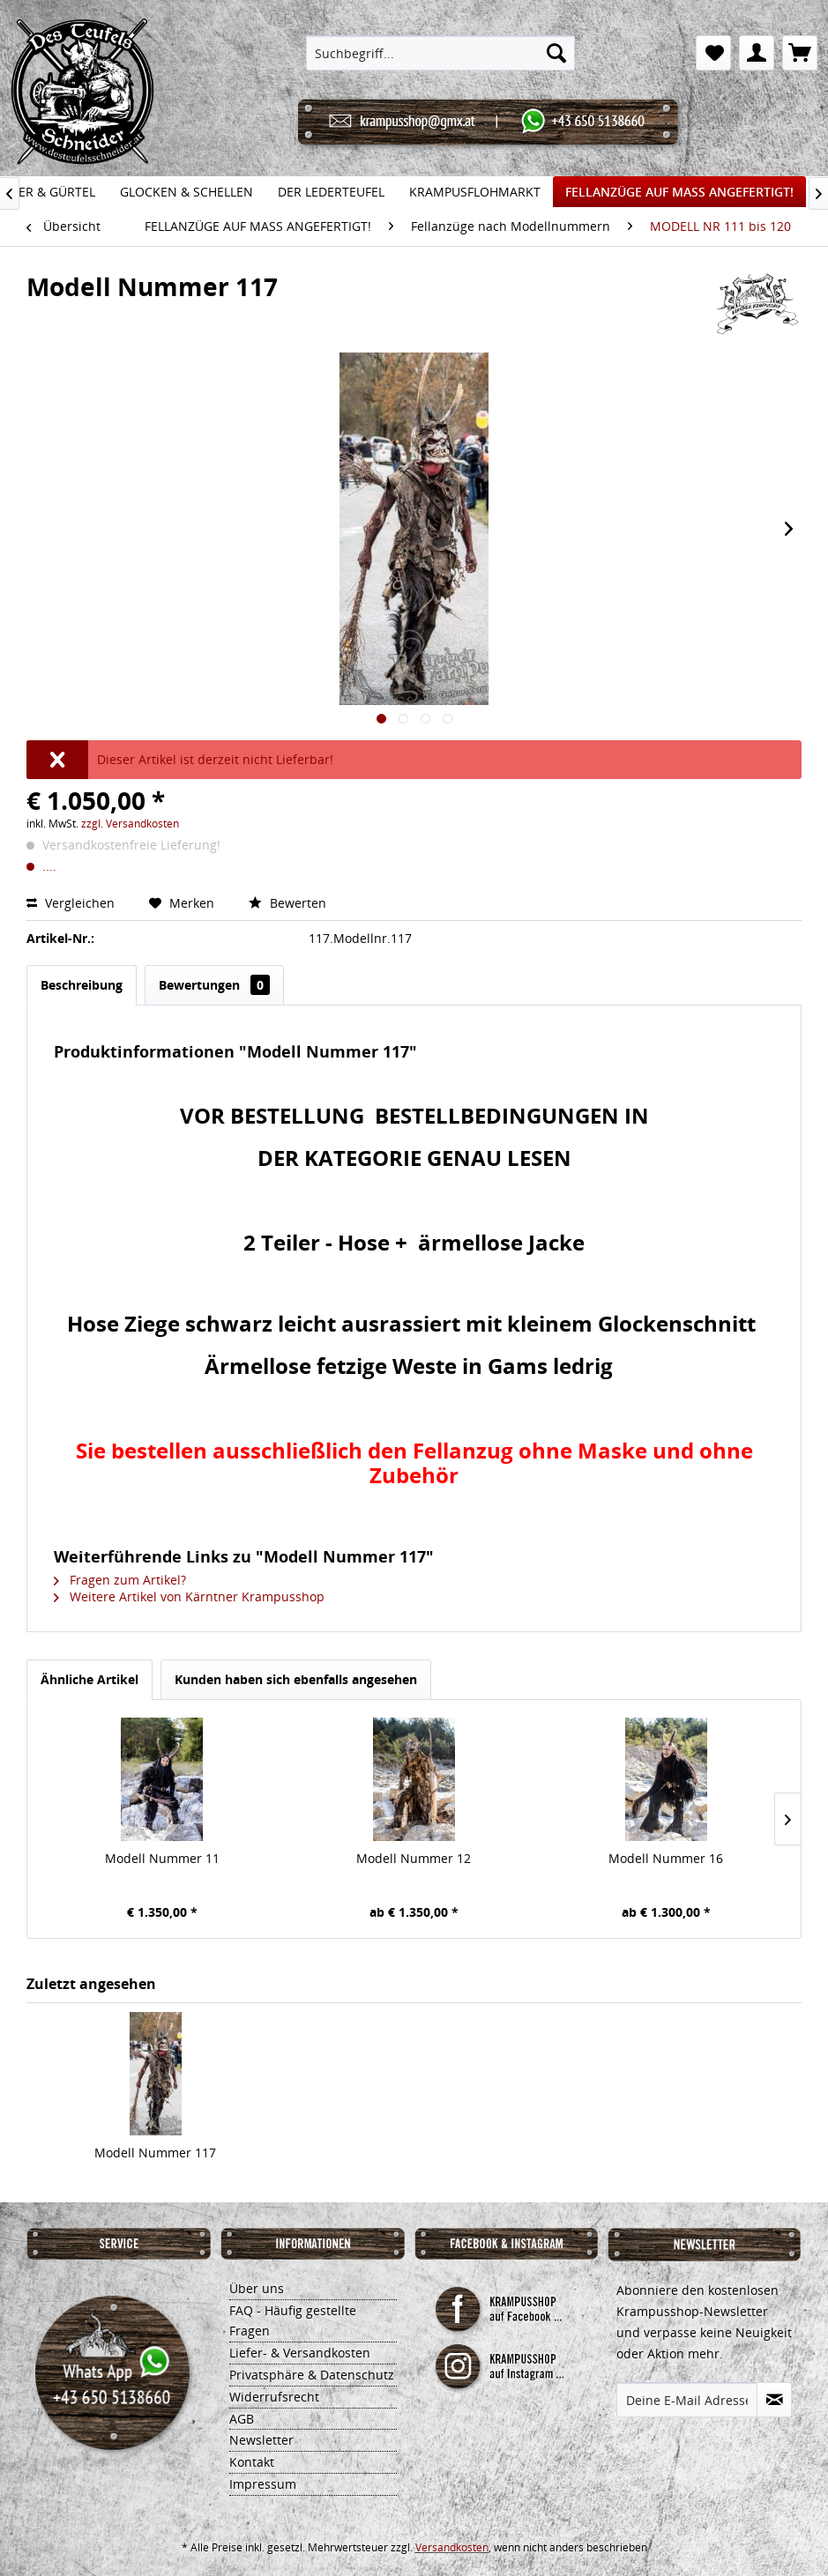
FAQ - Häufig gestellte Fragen (292, 2321)
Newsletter (261, 2439)
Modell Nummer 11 (162, 1858)
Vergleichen (72, 903)
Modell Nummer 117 (155, 2152)
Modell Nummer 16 (665, 1858)
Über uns (256, 2288)
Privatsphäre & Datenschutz (311, 2374)
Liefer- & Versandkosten (299, 2352)
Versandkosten (452, 2547)
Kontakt (251, 2462)
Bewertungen (214, 985)
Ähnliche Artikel (89, 1679)
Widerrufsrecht (274, 2396)
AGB (241, 2418)
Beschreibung (82, 984)
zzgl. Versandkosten (130, 823)
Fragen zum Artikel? (120, 1579)
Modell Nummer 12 (413, 1858)
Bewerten (287, 903)
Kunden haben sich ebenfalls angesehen (296, 1679)
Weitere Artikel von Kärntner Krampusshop (189, 1596)
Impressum (262, 2484)
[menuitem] (440, 53)
